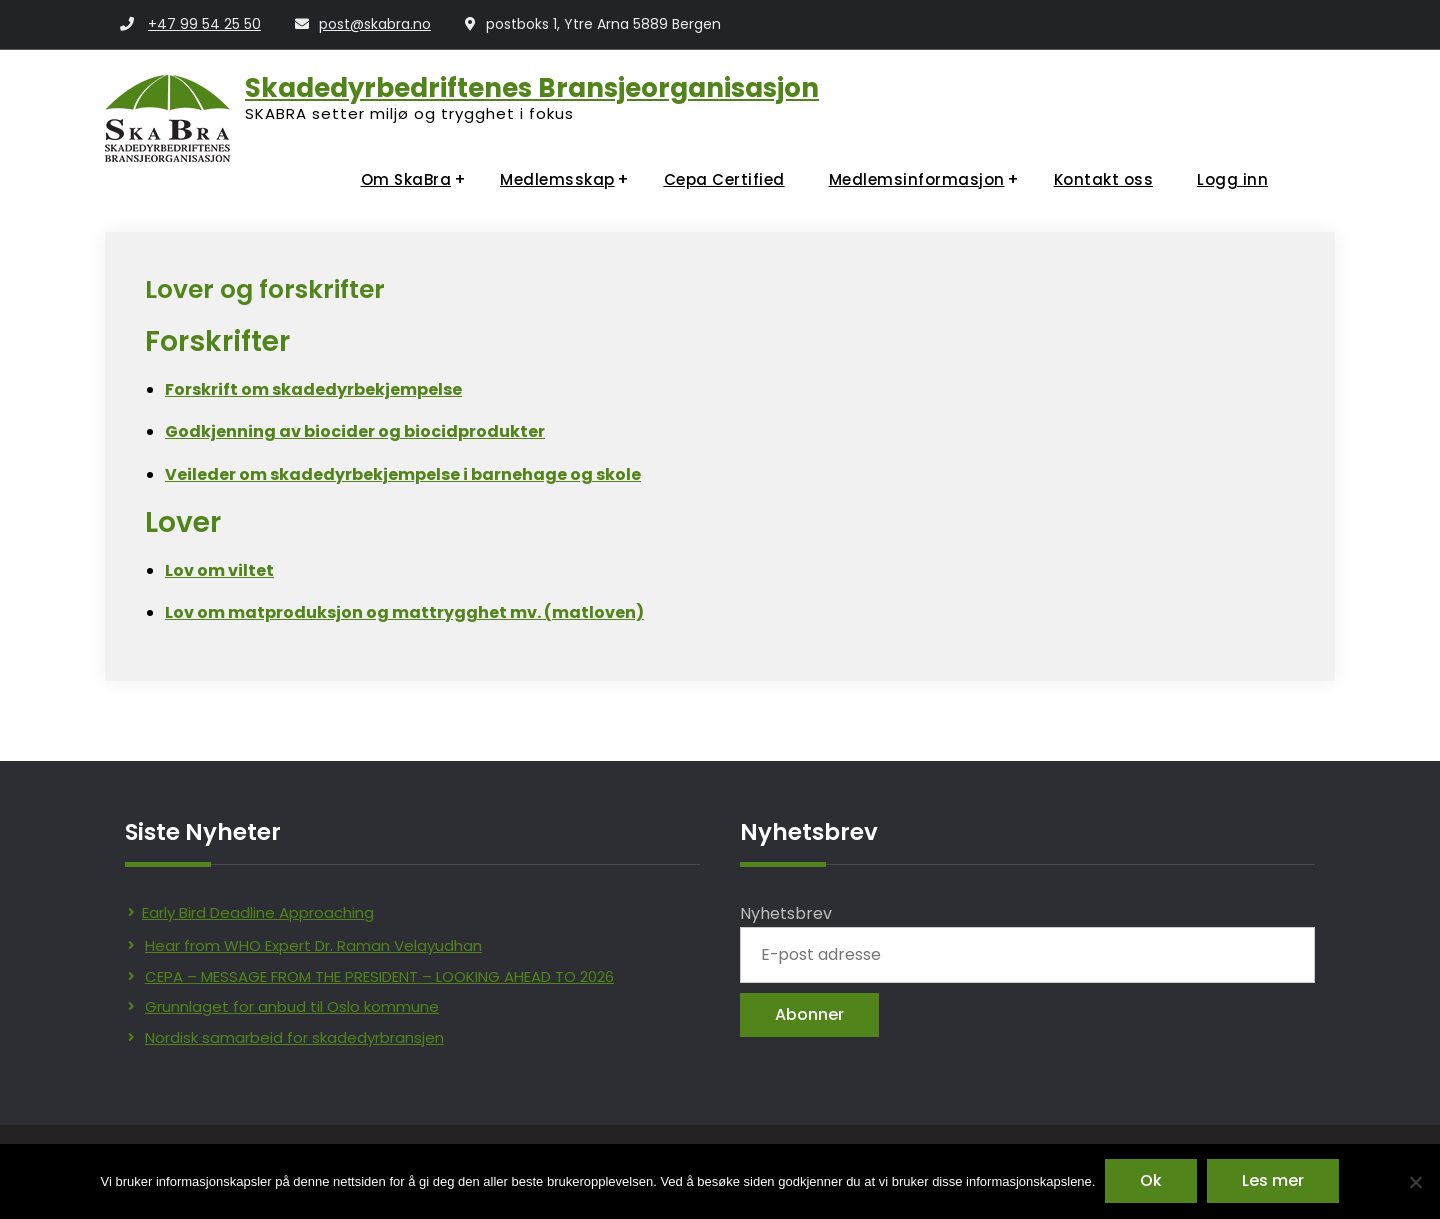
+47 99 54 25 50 (204, 24)
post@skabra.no (375, 24)
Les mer (1273, 1181)
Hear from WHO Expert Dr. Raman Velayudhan (313, 945)
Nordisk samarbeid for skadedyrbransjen (294, 1037)
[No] (1415, 1182)
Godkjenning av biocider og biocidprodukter (355, 431)
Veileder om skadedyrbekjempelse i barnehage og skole (403, 474)
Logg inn (1232, 179)
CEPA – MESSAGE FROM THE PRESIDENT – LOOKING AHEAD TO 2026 (379, 976)
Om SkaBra (406, 179)
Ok (1151, 1181)
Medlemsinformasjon (917, 179)
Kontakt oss (1104, 179)
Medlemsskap (557, 179)
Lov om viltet (219, 570)
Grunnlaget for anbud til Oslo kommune (292, 1006)
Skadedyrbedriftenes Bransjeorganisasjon (532, 88)
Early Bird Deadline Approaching (258, 912)
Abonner (809, 1014)
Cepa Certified (724, 179)
